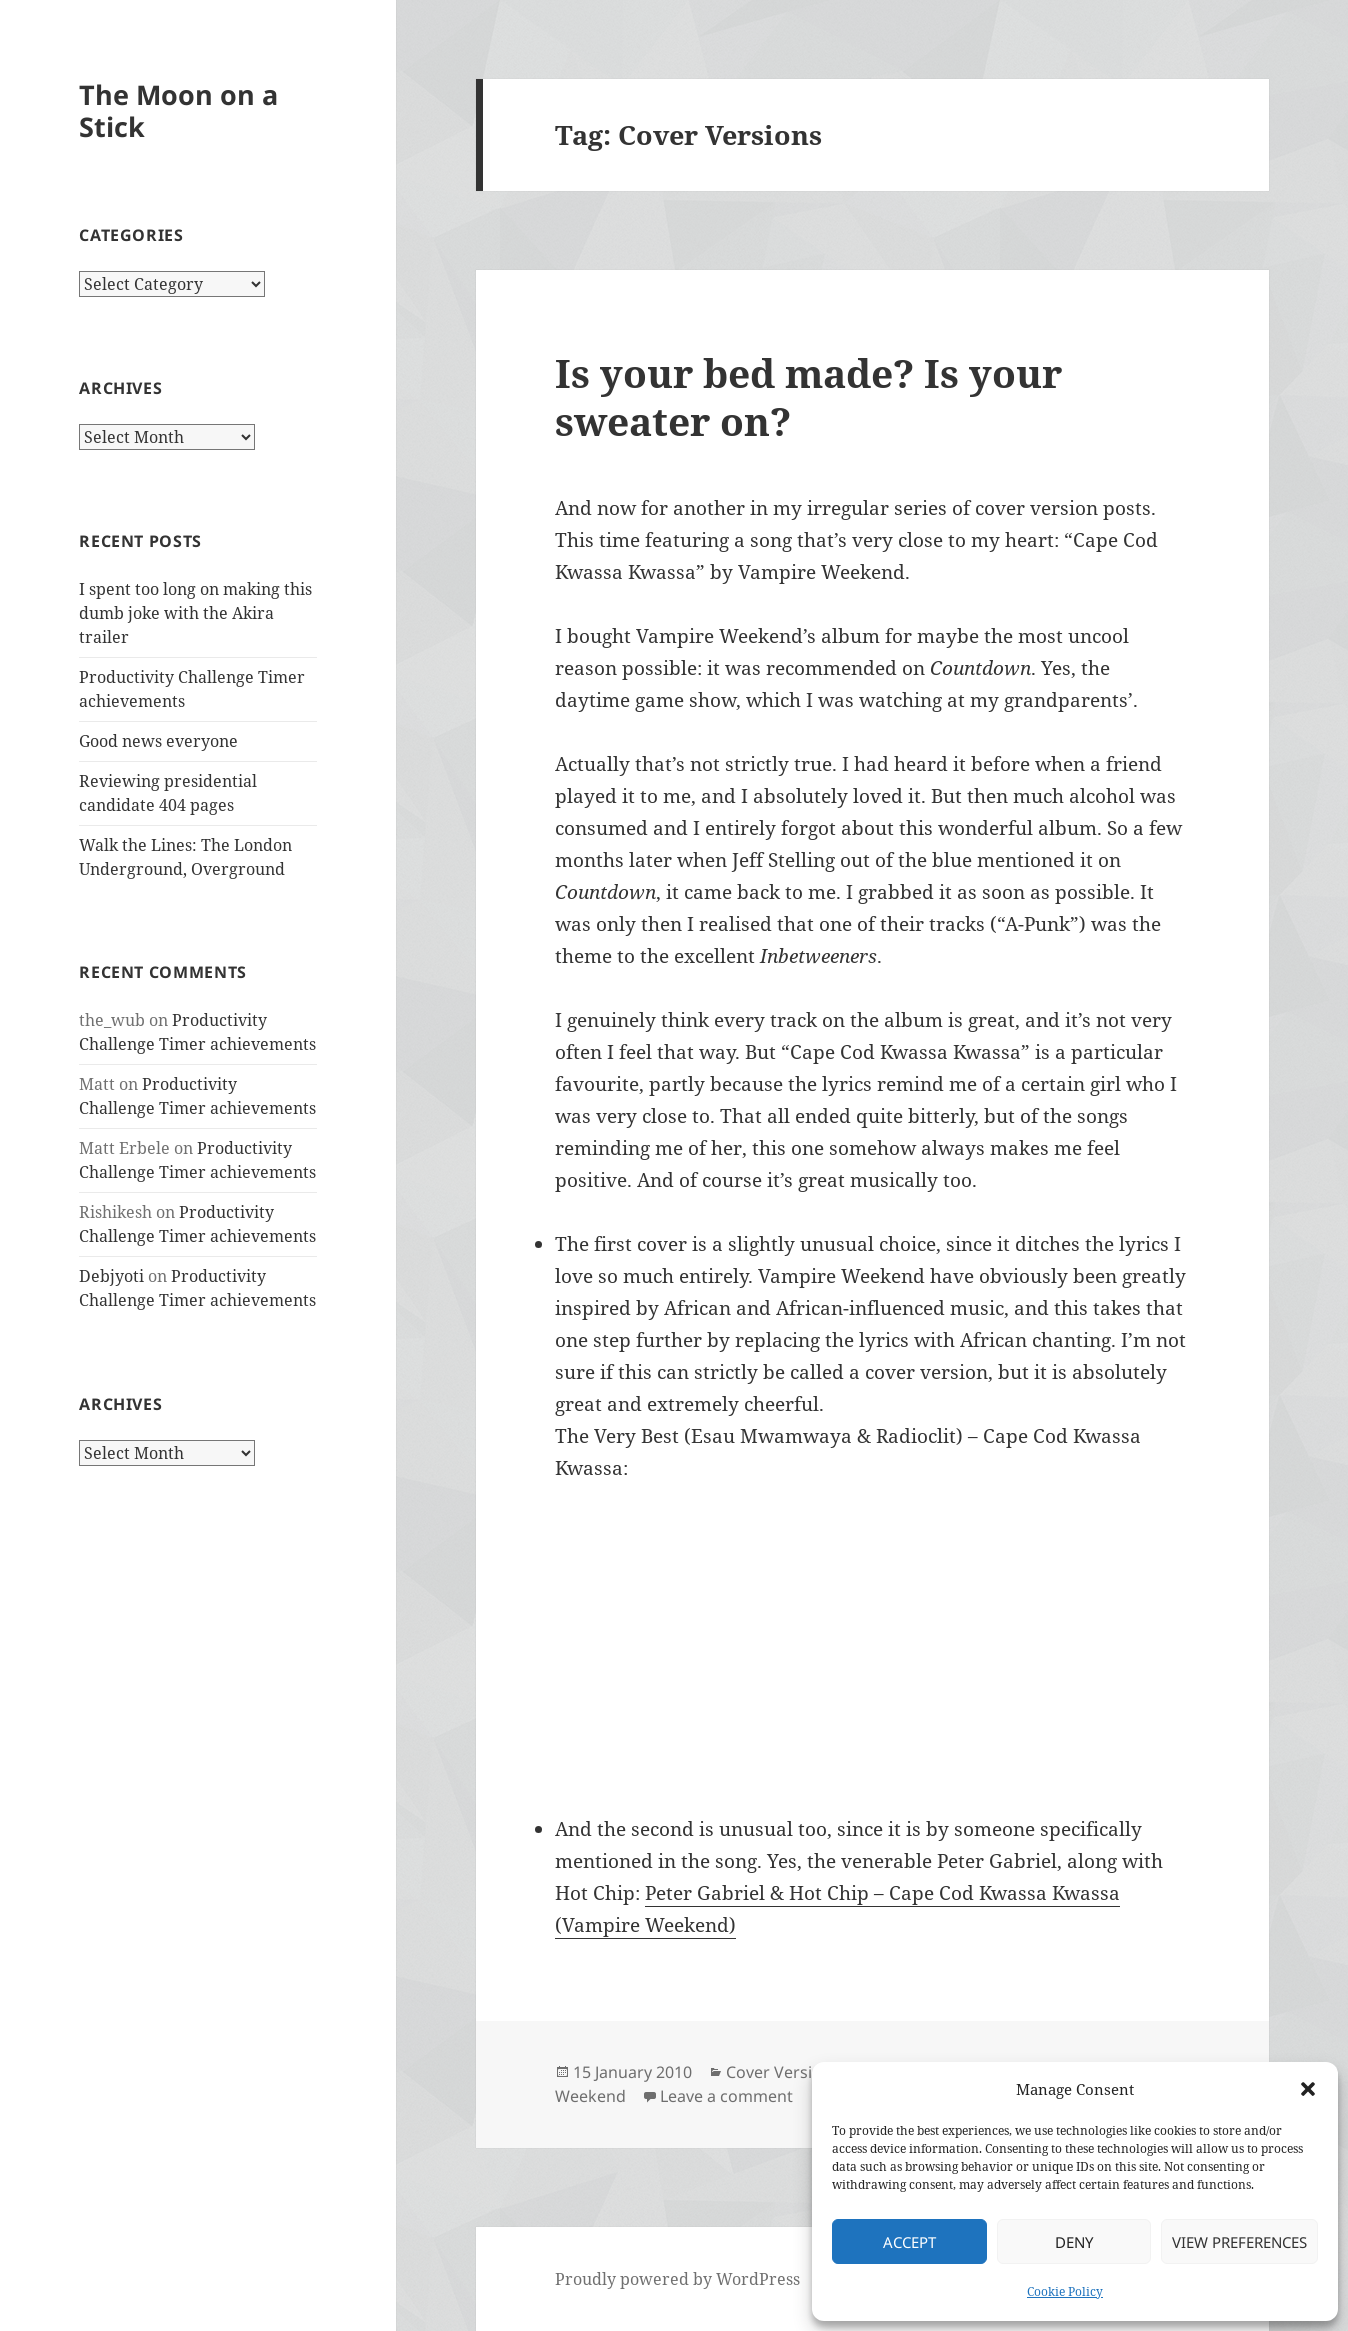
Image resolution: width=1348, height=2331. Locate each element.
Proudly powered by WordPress (677, 2279)
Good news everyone (158, 741)
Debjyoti (111, 1276)
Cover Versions (783, 2072)
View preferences (1239, 2242)
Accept (909, 2242)
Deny (1074, 2242)
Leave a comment (726, 2096)
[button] (1308, 2089)
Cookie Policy (1065, 2291)
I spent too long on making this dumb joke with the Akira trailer (195, 613)
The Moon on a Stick (178, 110)
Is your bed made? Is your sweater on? (808, 396)
